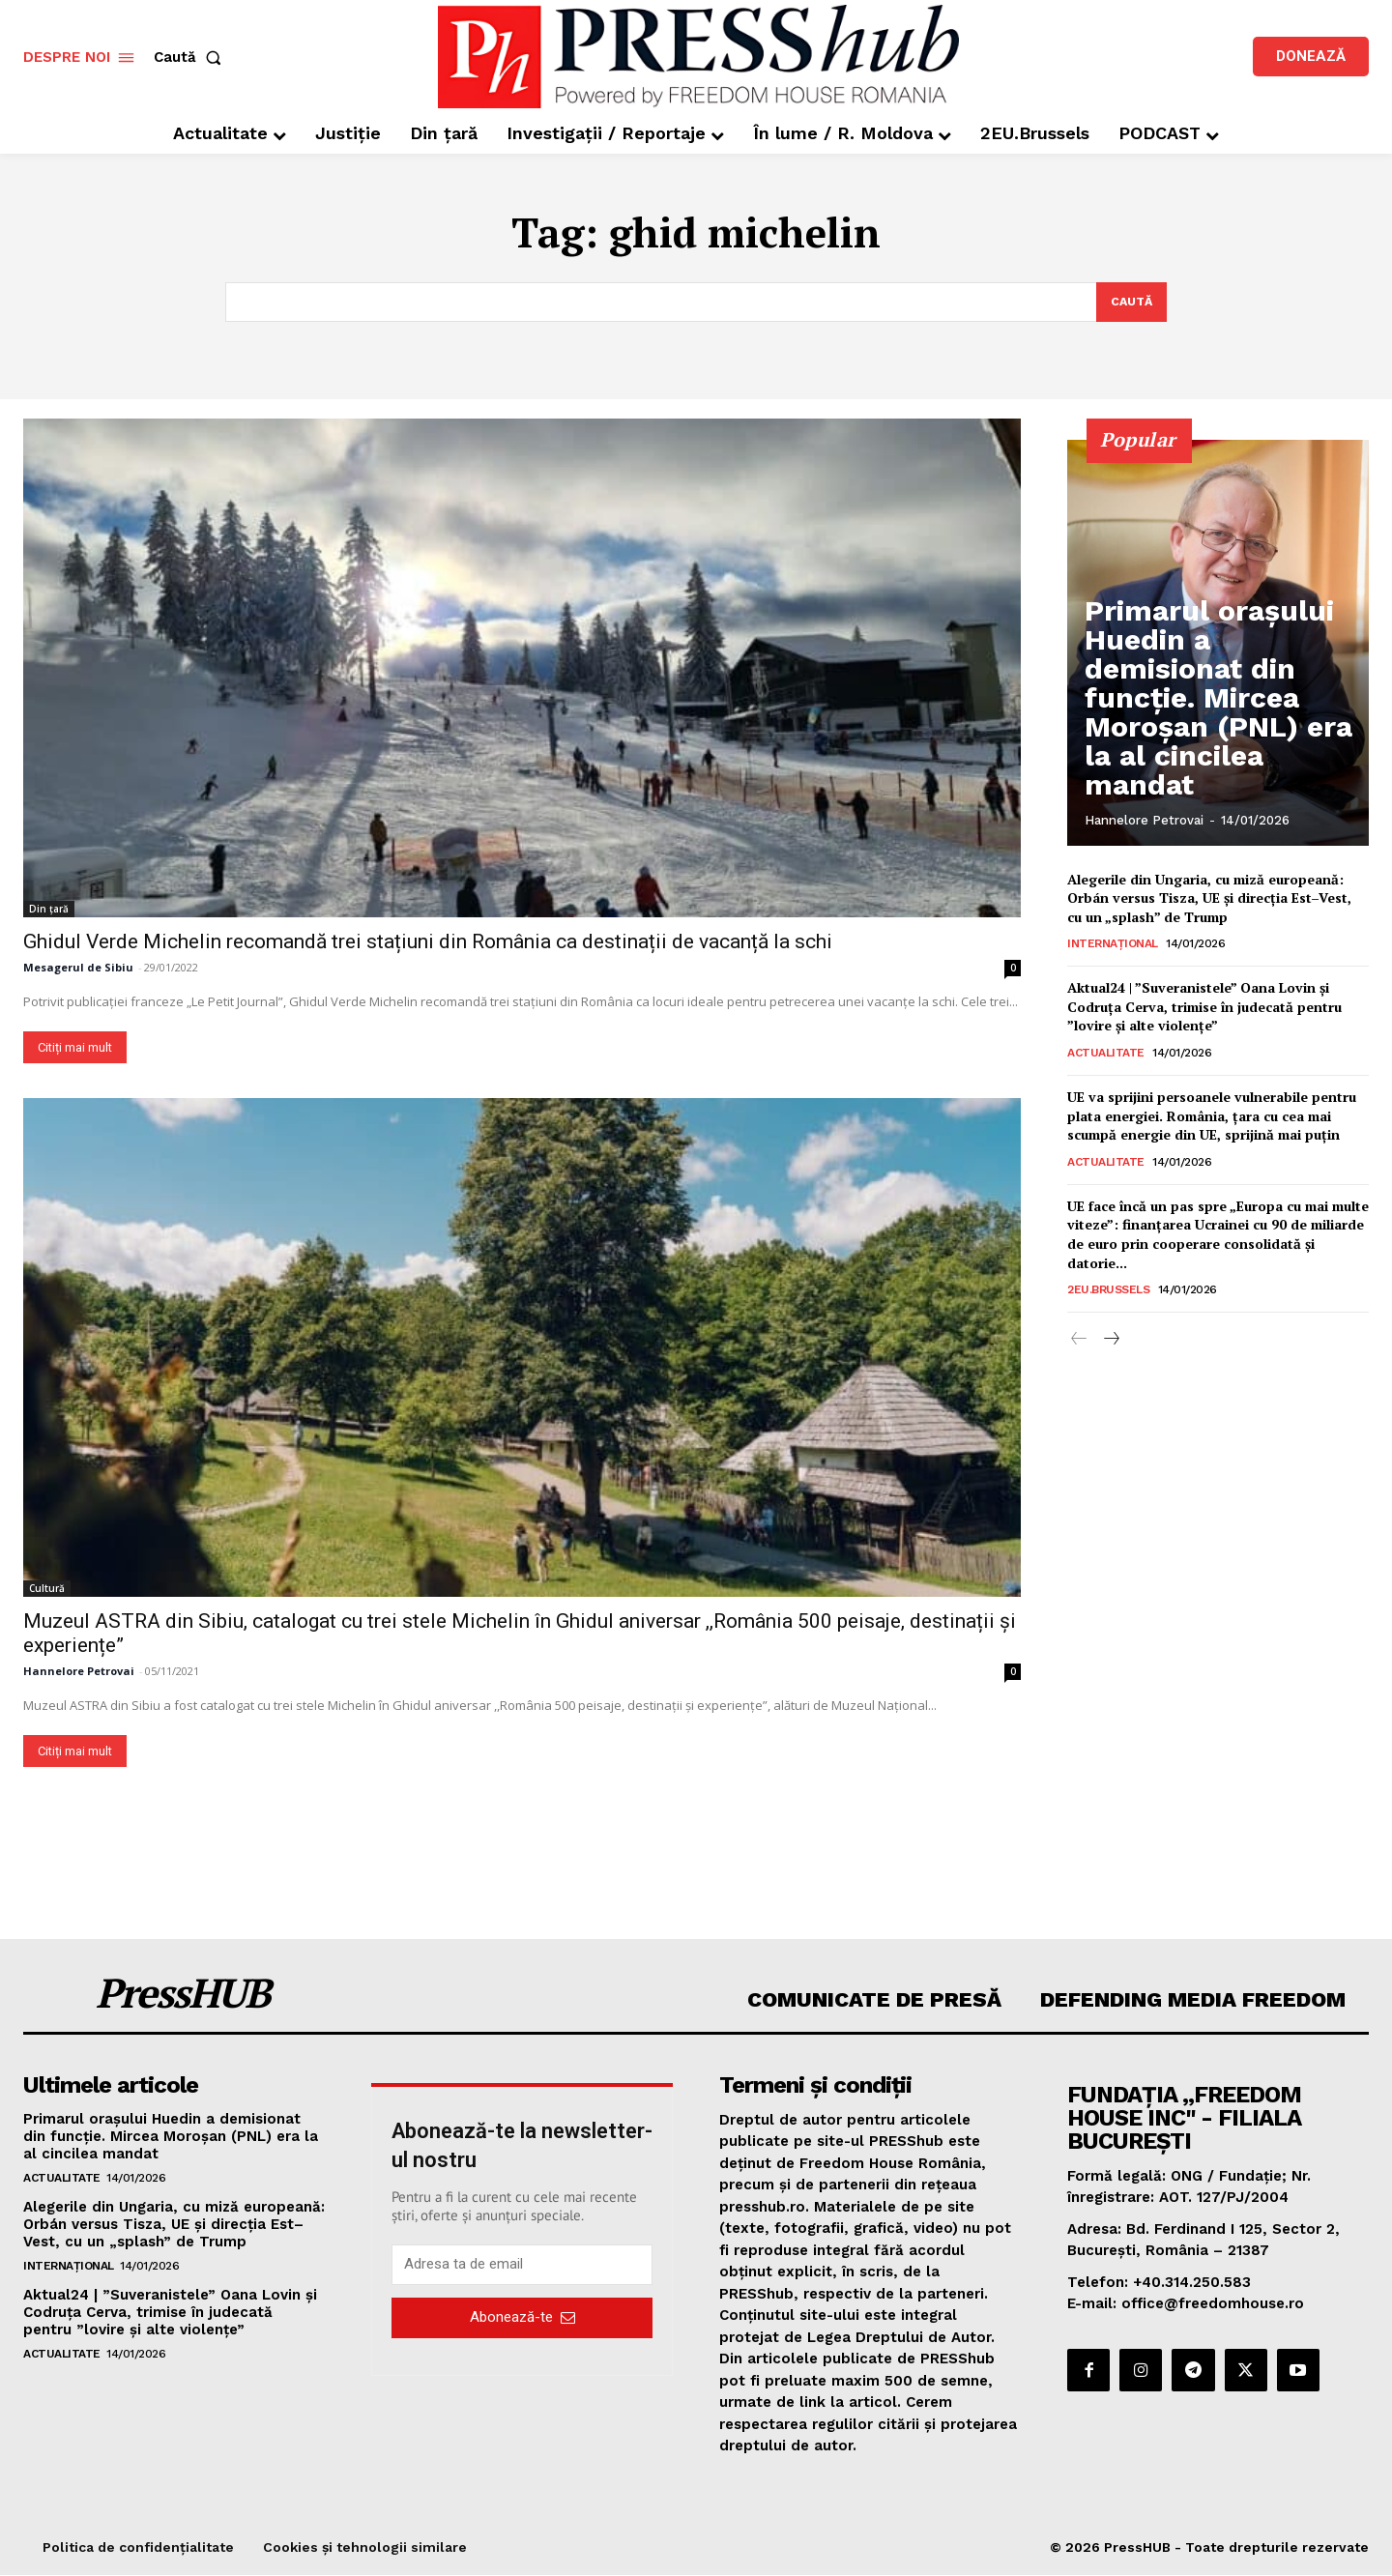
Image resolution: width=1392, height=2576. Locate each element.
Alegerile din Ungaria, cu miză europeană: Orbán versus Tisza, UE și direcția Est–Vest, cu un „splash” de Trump (1209, 899)
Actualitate (1106, 1054)
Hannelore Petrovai (78, 1671)
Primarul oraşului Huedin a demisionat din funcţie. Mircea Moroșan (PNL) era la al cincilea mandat (1210, 761)
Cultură (47, 1589)
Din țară (49, 909)
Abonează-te (522, 2319)
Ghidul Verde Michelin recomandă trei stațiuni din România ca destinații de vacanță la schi (427, 942)
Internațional (1112, 945)
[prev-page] (1079, 1341)
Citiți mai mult (75, 1048)
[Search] (1129, 302)
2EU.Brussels (1108, 1291)
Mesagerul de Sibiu (78, 968)
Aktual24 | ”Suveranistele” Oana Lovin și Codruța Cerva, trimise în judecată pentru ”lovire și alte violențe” (1204, 1008)
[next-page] (1110, 1341)
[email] (522, 2265)
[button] (191, 57)
